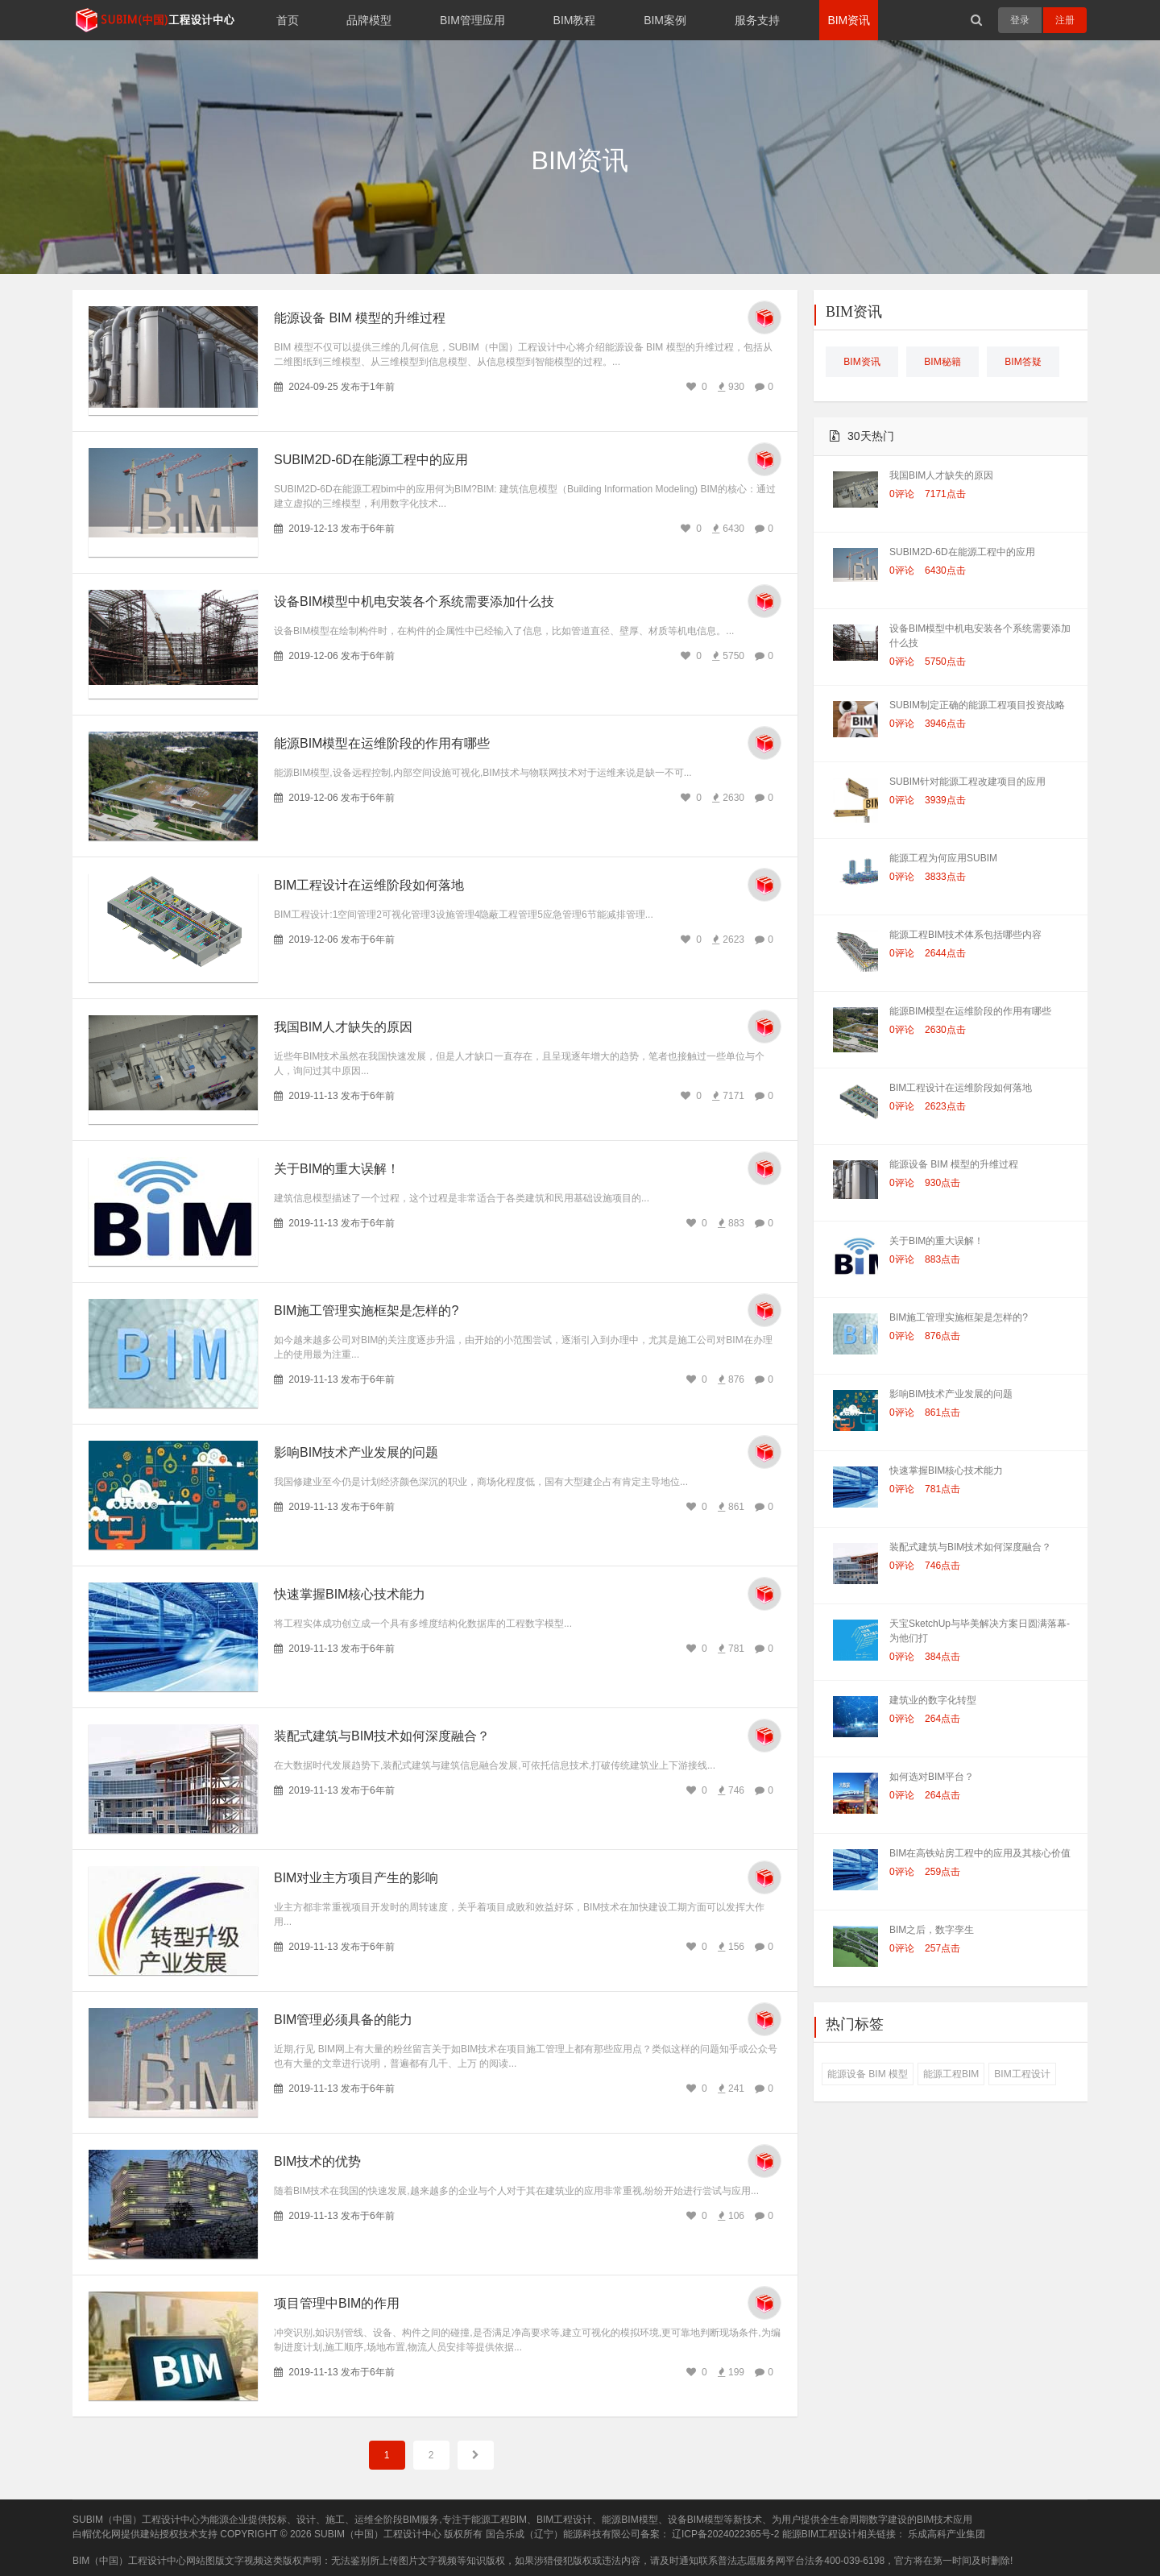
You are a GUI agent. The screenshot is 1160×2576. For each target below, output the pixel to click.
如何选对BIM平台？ (931, 1776)
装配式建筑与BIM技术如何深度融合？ (382, 1736)
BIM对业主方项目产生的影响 (356, 1878)
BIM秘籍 (942, 361)
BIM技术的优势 (317, 2161)
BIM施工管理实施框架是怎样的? (366, 1310)
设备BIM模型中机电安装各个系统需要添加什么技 (414, 601)
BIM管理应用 (472, 20)
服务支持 (757, 20)
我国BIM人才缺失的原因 (343, 1027)
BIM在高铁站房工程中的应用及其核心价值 (980, 1853)
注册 (1065, 20)
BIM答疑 (1023, 361)
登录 (1020, 20)
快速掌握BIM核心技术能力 (349, 1594)
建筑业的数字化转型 (932, 1700)
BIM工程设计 (1022, 2074)
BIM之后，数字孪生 (931, 1929)
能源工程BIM (951, 2074)
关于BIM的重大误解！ (337, 1169)
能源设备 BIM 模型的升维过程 (359, 318)
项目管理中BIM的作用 (337, 2303)
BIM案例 (665, 20)
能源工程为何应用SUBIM (943, 858)
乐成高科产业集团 (946, 2534)
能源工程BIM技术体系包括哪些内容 (965, 934)
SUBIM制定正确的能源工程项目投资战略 (977, 705)
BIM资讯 (848, 20)
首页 (287, 20)
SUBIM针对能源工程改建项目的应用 (967, 781)
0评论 (901, 494)
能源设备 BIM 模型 (867, 2074)
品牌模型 (369, 20)
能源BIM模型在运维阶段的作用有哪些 (382, 743)
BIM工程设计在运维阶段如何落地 (369, 885)
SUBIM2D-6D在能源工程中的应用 (371, 460)
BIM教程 (574, 20)
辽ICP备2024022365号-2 (725, 2534)
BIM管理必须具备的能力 (343, 2019)
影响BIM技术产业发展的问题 (356, 1452)
